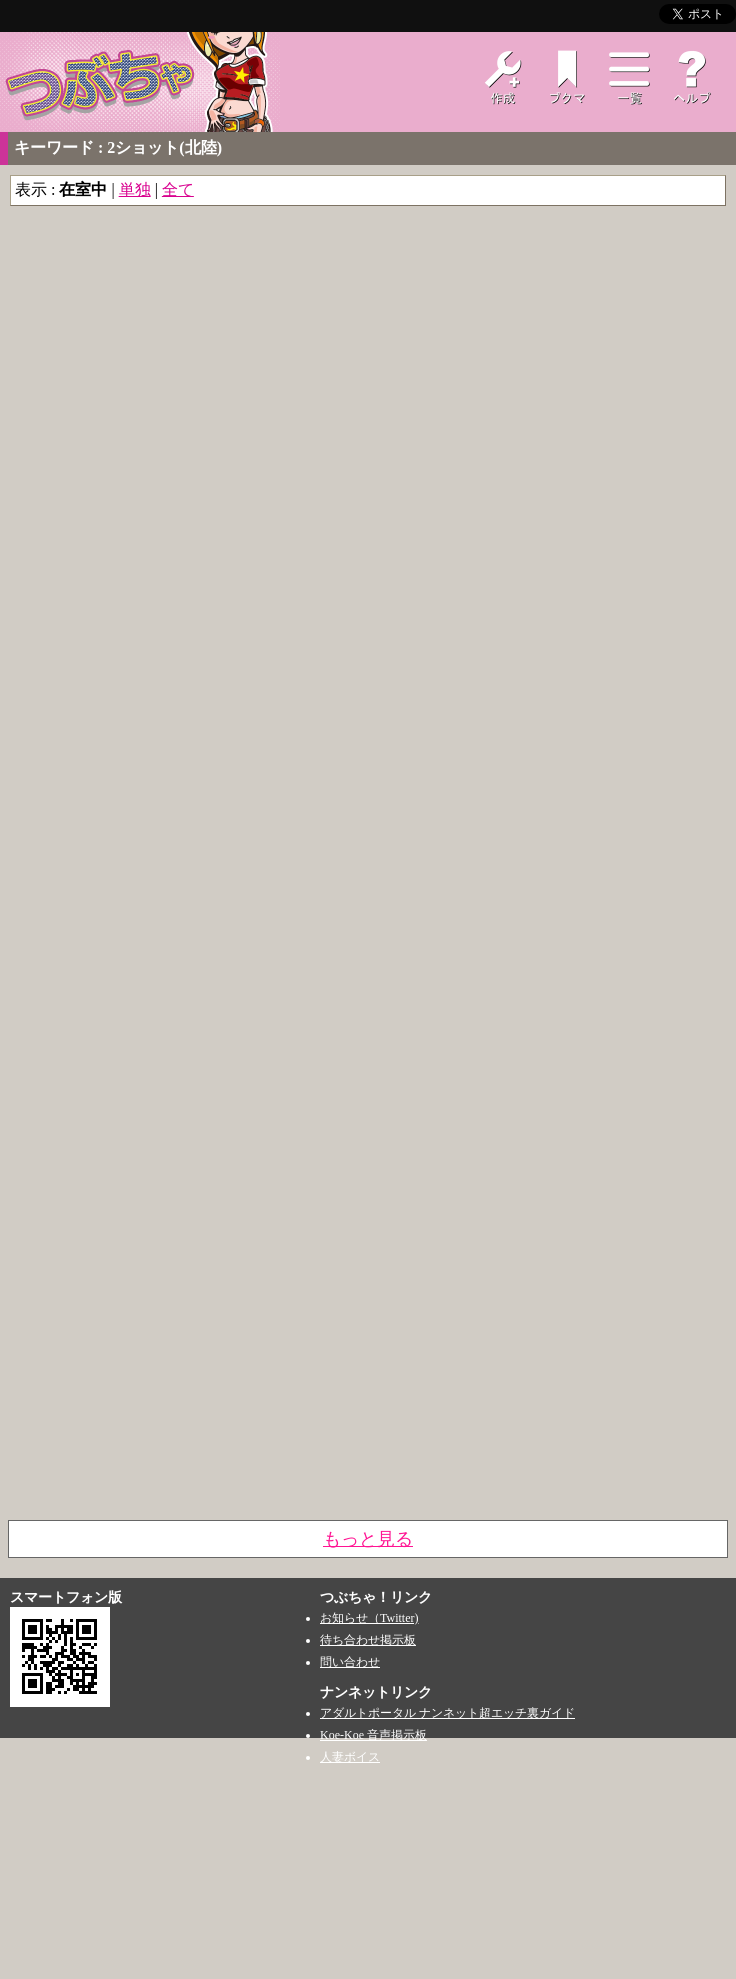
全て (178, 189)
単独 (135, 189)
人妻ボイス (350, 1757)
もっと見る (368, 1539)
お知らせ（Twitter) (369, 1618)
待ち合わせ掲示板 (368, 1640)
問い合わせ (350, 1662)
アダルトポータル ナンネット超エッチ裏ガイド (447, 1713)
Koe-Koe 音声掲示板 (373, 1735)
